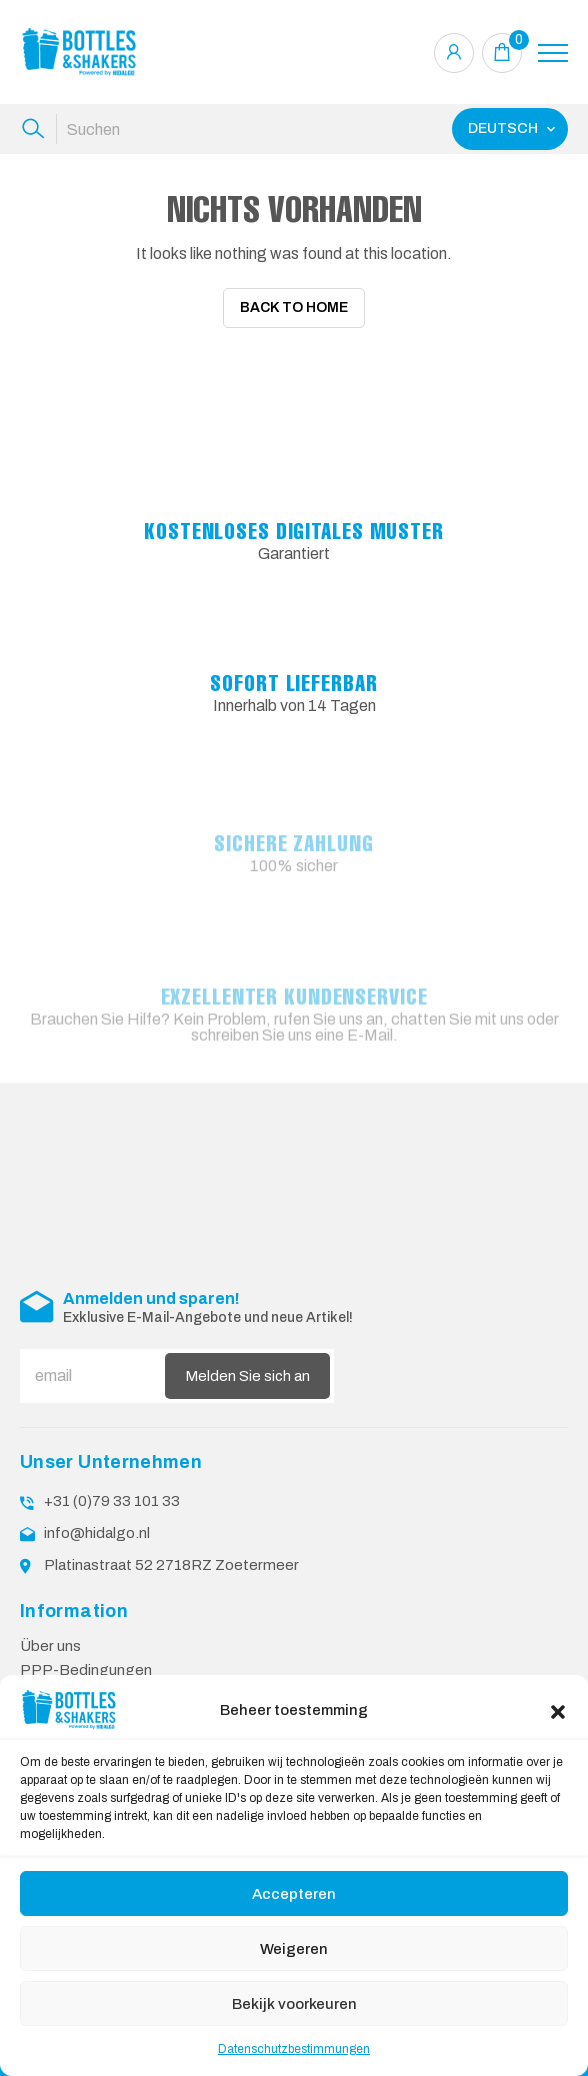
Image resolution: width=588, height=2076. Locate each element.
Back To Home (294, 307)
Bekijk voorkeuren (294, 2004)
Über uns (50, 1646)
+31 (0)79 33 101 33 (112, 1501)
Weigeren (294, 1949)
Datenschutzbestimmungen (294, 2049)
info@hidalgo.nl (97, 1533)
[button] (558, 1710)
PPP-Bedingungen (86, 1670)
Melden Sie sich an (247, 1375)
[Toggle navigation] (553, 53)
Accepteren (294, 1894)
